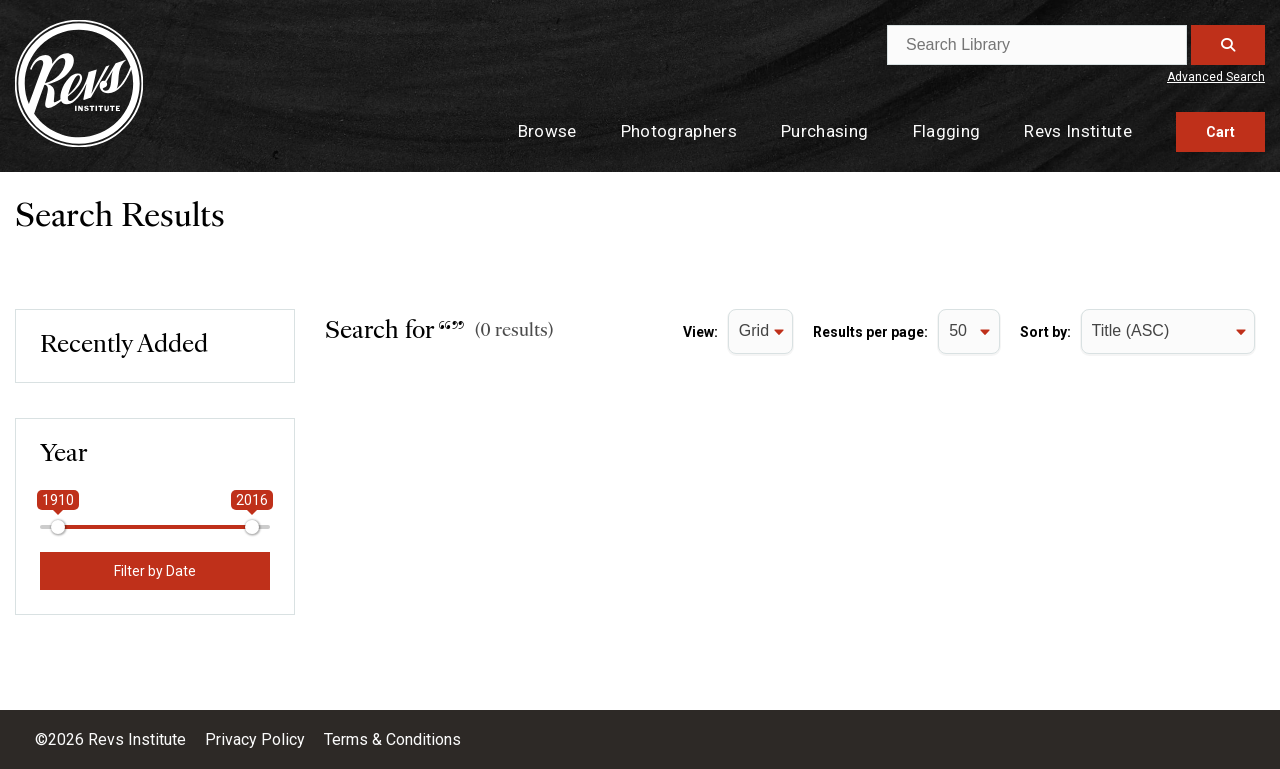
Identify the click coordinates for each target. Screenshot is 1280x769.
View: (700, 332)
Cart (1220, 132)
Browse (547, 131)
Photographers (679, 131)
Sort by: (1045, 332)
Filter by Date (155, 571)
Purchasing (824, 131)
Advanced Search (1216, 77)
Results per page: (870, 332)
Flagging (947, 131)
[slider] (58, 527)
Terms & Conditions (392, 739)
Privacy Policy (257, 739)
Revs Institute (1078, 131)
